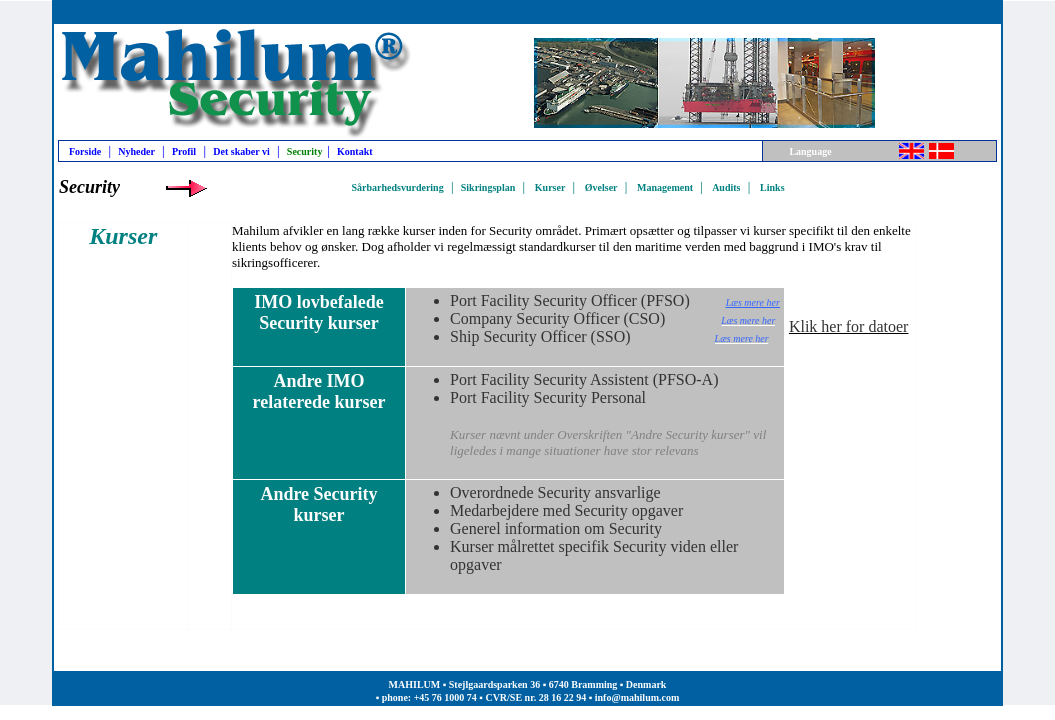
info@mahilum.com (637, 697)
